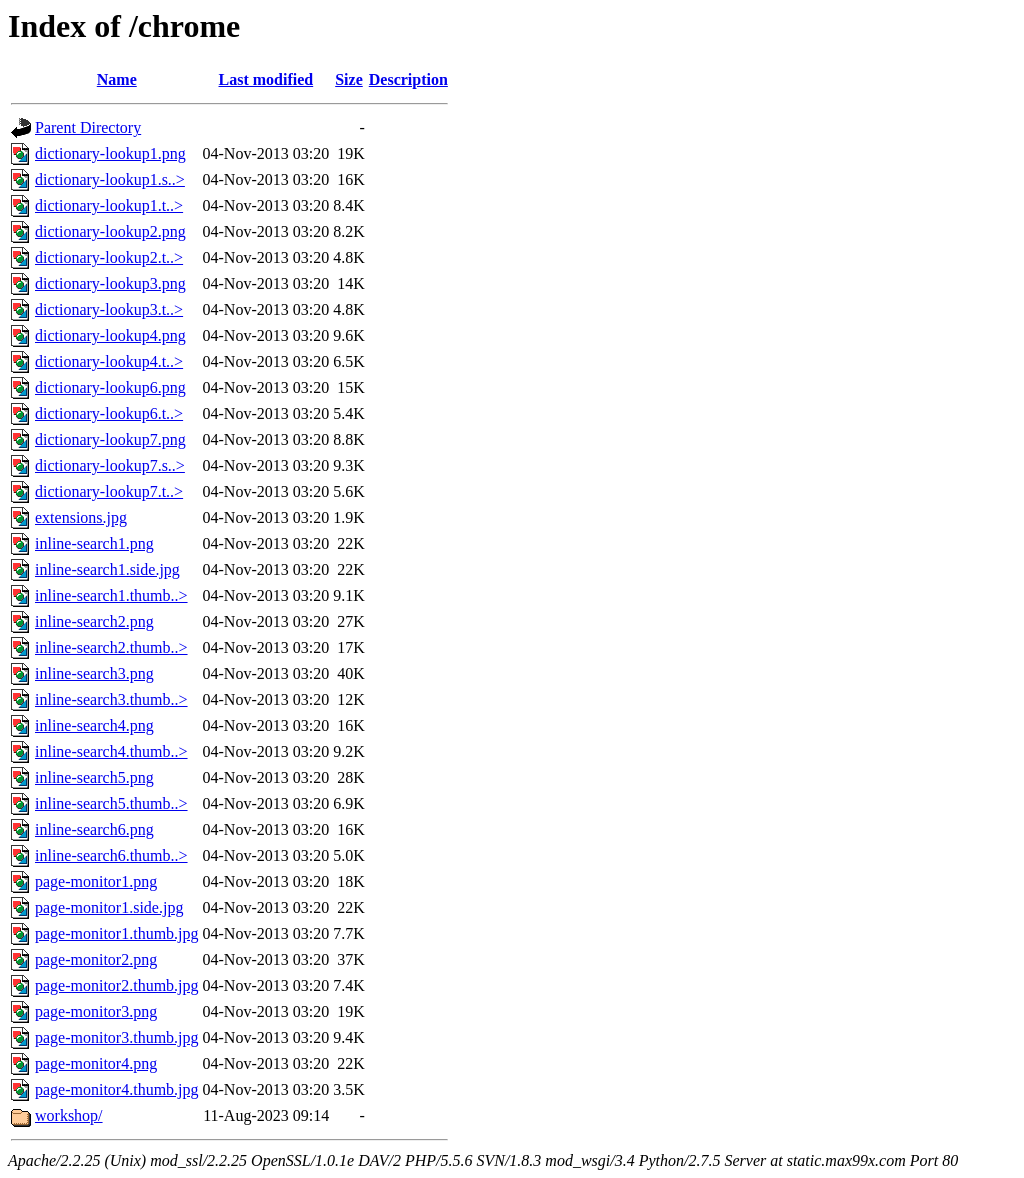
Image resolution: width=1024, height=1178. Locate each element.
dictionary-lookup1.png (110, 153)
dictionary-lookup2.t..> (109, 257)
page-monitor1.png (96, 881)
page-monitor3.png (96, 1011)
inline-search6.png (94, 829)
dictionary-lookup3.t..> (109, 309)
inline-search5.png (94, 777)
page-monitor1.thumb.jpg (117, 933)
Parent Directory (88, 127)
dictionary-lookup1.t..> (109, 205)
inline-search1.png (94, 543)
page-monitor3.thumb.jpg (117, 1037)
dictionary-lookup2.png (110, 231)
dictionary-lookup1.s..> (110, 179)
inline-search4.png (94, 725)
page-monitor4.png (96, 1063)
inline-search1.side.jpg (107, 569)
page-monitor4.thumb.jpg (117, 1089)
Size (349, 79)
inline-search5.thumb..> (111, 803)
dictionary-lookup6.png (110, 387)
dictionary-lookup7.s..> (110, 465)
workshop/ (69, 1115)
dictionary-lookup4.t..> (109, 361)
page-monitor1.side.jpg (109, 907)
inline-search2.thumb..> (111, 647)
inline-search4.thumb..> (111, 751)
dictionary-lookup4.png (110, 335)
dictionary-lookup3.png (110, 283)
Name (117, 79)
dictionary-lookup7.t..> (109, 491)
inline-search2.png (94, 621)
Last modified (266, 79)
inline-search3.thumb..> (111, 699)
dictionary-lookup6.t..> (109, 413)
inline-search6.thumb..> (111, 855)
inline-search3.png (94, 673)
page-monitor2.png (96, 959)
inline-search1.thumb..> (111, 595)
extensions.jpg (81, 517)
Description (408, 79)
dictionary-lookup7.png (110, 439)
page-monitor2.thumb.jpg (117, 985)
